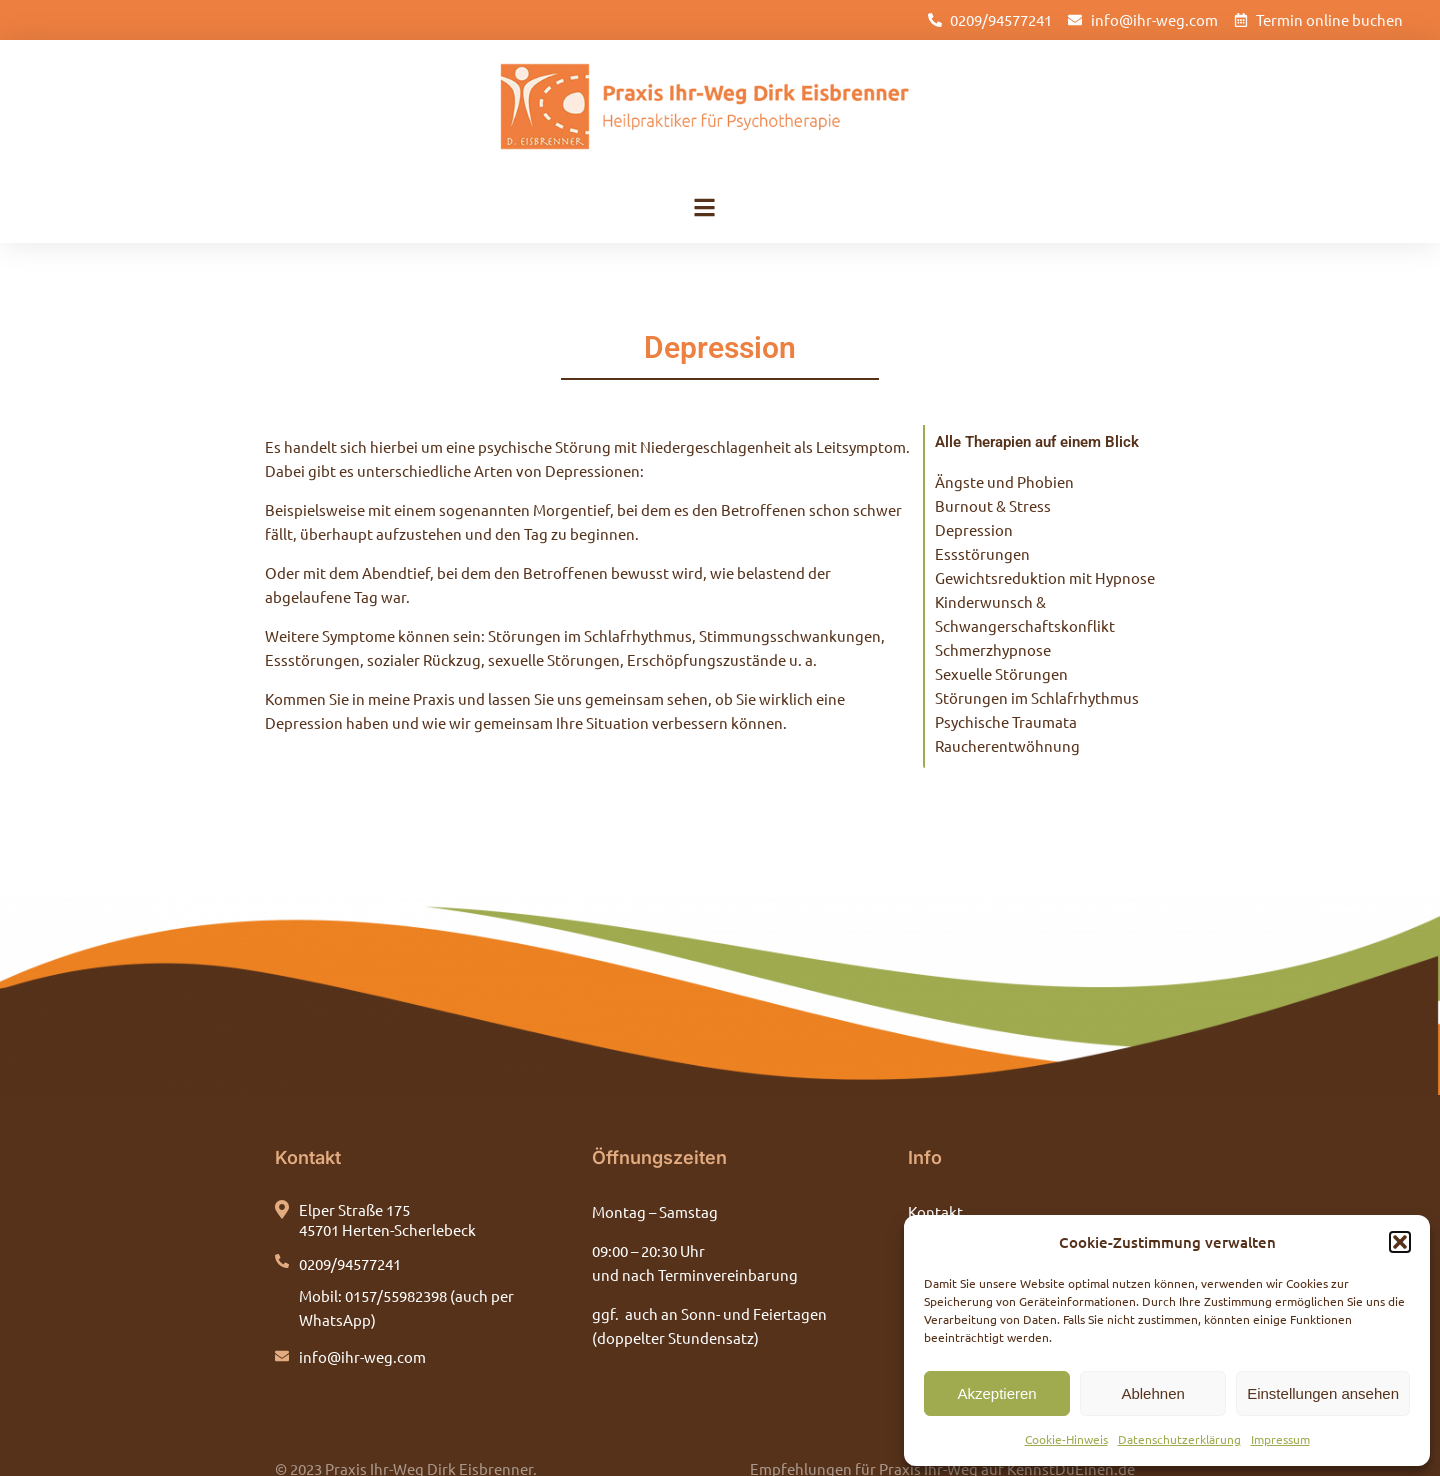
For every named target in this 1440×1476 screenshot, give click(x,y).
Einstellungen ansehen (1323, 1393)
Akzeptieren (996, 1393)
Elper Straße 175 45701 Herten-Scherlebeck (387, 1189)
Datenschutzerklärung (1179, 1439)
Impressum (1280, 1439)
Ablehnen (1152, 1393)
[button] (1400, 1242)
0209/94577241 (350, 1233)
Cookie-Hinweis (1066, 1439)
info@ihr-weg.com (362, 1326)
